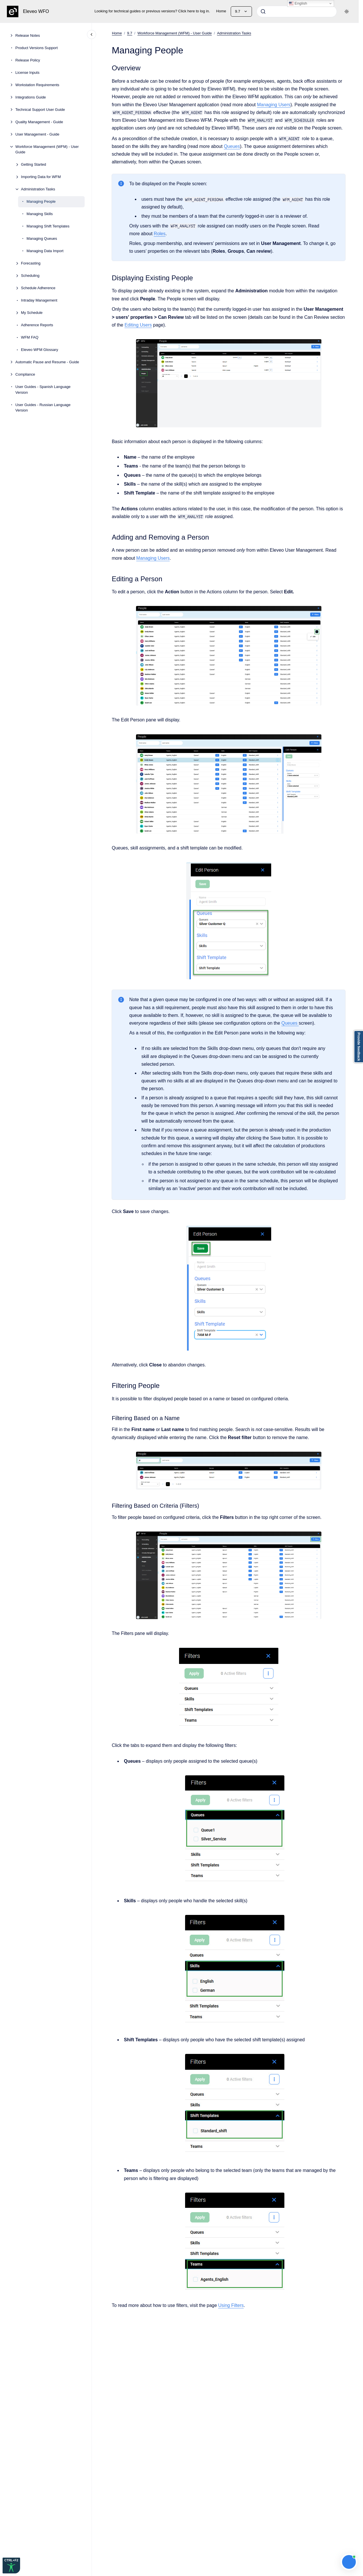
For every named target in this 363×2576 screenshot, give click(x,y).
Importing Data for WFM (41, 177)
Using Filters (231, 2305)
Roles (160, 233)
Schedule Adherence (38, 288)
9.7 (129, 33)
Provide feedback (359, 1046)
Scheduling (30, 275)
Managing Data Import (45, 251)
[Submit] (263, 11)
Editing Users (138, 325)
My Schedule (31, 312)
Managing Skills (40, 214)
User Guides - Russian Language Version (43, 408)
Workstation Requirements (37, 85)
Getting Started (33, 164)
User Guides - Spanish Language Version (43, 390)
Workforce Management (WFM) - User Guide (47, 149)
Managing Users (274, 104)
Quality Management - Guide (39, 122)
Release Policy (27, 60)
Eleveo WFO (36, 11)
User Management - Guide (37, 134)
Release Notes (27, 35)
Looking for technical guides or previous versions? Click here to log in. (152, 11)
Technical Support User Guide (40, 109)
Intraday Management (39, 300)
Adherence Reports (37, 325)
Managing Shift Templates (48, 226)
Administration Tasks (38, 189)
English (298, 3)
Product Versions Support (36, 48)
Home (221, 11)
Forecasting (30, 263)
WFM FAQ (29, 337)
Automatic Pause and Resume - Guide (47, 362)
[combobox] (297, 11)
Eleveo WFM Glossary (39, 349)
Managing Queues (42, 238)
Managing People (41, 201)
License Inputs (27, 72)
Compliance (25, 374)
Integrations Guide (30, 97)
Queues (232, 146)
